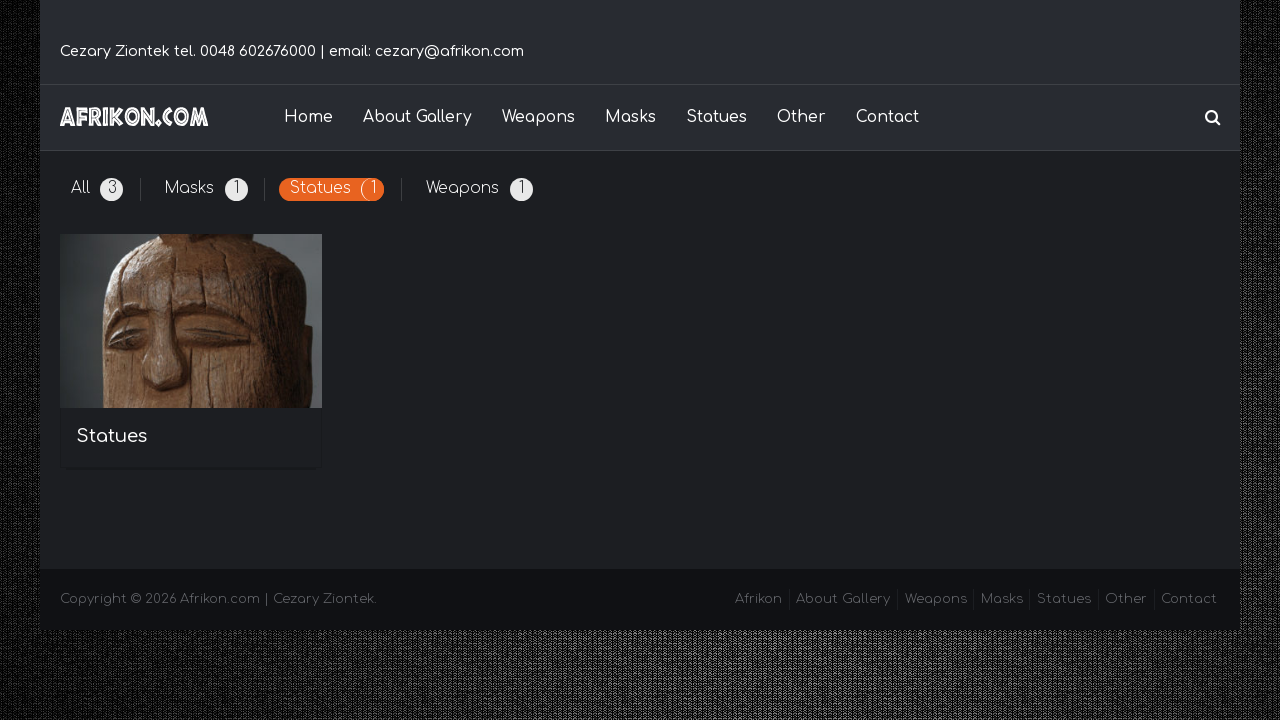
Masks (630, 117)
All (97, 189)
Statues (716, 117)
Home (308, 117)
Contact (887, 117)
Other (801, 117)
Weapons (538, 117)
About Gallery (417, 117)
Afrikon (758, 599)
